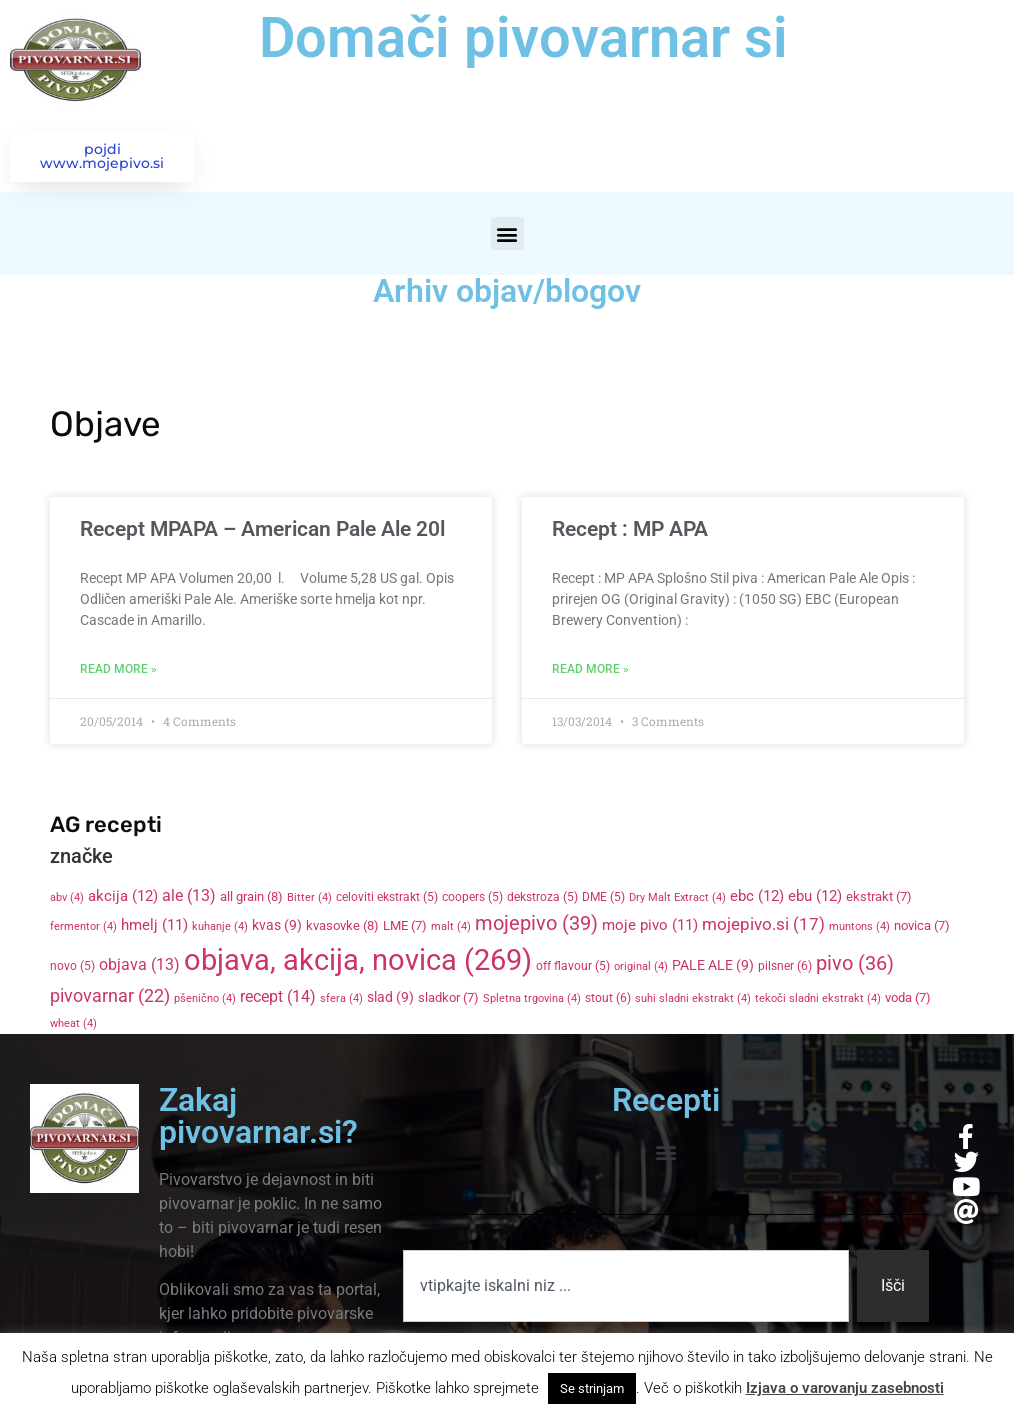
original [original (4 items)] (641, 968)
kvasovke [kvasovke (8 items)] (342, 927)
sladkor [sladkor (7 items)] (448, 999)
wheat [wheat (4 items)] (73, 1024)
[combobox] (626, 1287)
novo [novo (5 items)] (72, 968)
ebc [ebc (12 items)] (757, 898)
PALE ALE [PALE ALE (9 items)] (713, 967)
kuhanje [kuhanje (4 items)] (220, 928)
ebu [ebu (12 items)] (815, 898)
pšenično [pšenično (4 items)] (205, 1000)
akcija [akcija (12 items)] (123, 898)
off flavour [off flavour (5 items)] (573, 968)
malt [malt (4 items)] (451, 928)
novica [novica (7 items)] (922, 927)
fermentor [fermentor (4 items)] (83, 928)
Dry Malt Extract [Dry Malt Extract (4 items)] (677, 899)
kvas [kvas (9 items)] (277, 927)
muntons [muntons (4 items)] (859, 928)
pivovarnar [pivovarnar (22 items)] (110, 998)
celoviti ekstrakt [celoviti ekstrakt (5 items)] (387, 899)
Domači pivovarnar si (523, 38)
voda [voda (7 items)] (908, 999)
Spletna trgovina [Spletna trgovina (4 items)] (532, 1000)
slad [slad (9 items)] (390, 999)
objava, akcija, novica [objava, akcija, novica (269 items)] (358, 962)
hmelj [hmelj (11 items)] (154, 927)
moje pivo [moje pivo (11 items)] (650, 927)
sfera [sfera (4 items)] (341, 1000)
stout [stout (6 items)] (608, 1000)
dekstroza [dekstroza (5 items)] (542, 899)
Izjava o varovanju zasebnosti (845, 1388)
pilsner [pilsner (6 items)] (785, 968)
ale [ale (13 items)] (189, 898)
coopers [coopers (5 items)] (472, 899)
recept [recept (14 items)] (278, 998)
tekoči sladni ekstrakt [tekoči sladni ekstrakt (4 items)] (818, 1000)
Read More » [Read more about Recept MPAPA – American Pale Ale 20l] (118, 670)
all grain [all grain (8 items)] (251, 898)
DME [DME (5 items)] (603, 899)
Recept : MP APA (630, 531)
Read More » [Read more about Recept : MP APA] (590, 670)
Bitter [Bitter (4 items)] (309, 899)
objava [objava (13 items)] (139, 967)
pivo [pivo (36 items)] (855, 965)
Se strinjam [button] (592, 1388)
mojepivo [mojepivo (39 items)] (536, 925)
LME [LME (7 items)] (405, 927)
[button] (507, 235)
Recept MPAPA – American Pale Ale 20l (262, 531)
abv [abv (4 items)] (67, 899)
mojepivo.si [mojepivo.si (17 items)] (763, 926)
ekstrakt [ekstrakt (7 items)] (879, 898)
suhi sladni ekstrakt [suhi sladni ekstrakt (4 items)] (693, 1000)
